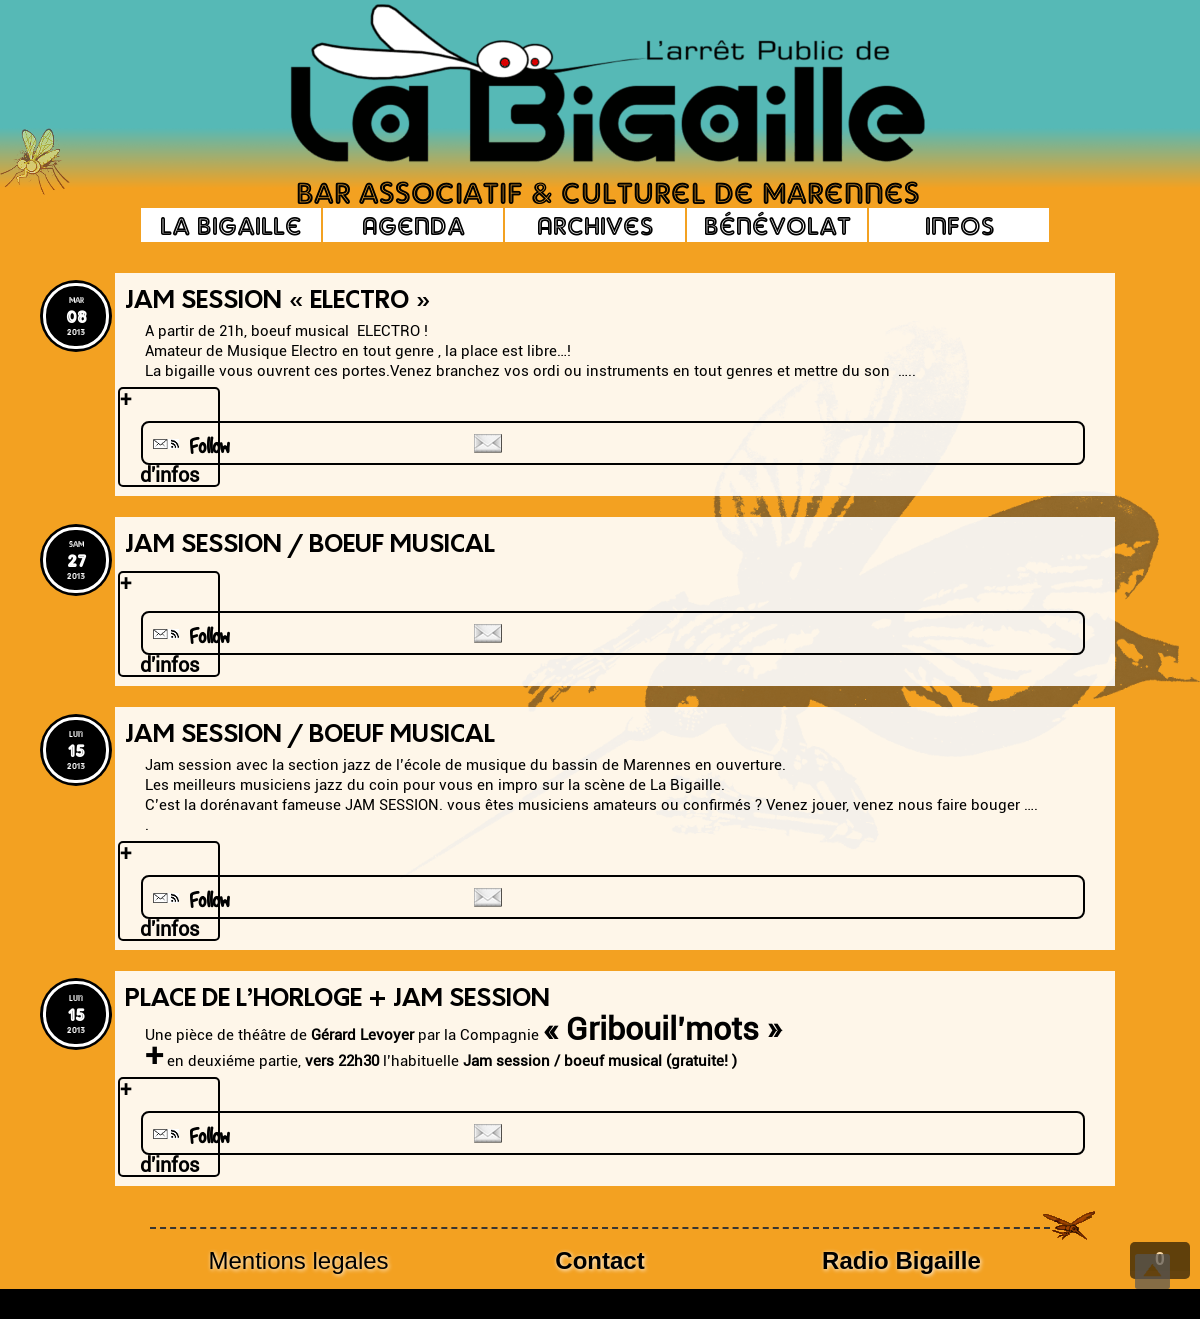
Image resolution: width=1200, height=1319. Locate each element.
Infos (959, 225)
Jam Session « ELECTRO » (278, 302)
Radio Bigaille (901, 1260)
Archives (595, 225)
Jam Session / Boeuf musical (310, 546)
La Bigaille (231, 225)
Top (1152, 1271)
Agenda (413, 225)
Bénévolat (777, 225)
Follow (189, 446)
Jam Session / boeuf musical (310, 736)
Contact (599, 1260)
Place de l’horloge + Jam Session (337, 1000)
